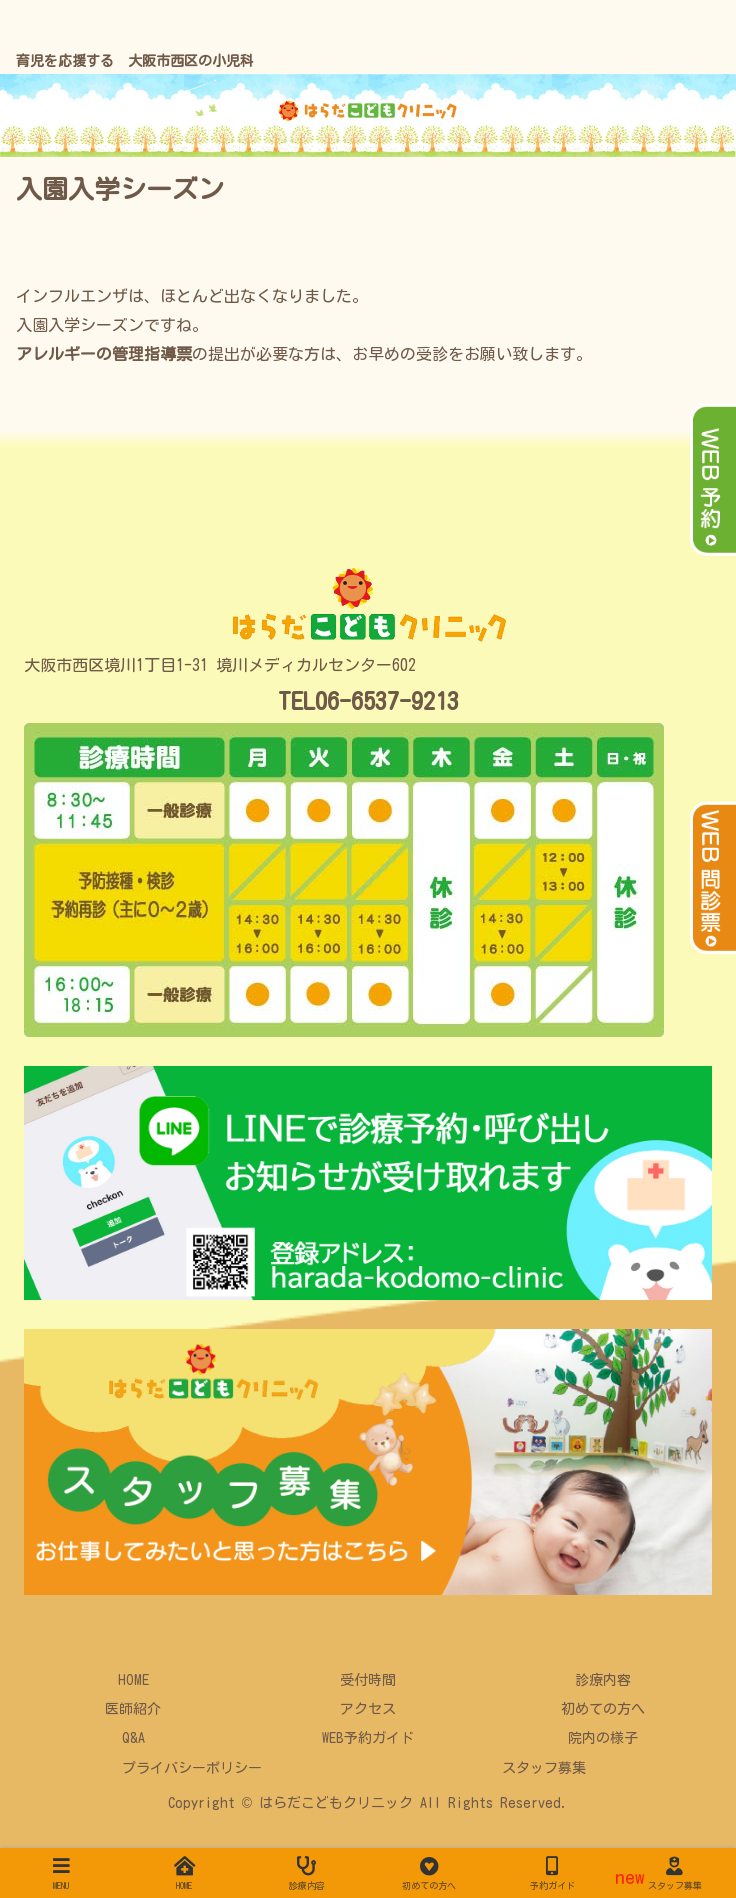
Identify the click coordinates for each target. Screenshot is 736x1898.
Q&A (133, 1738)
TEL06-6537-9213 (368, 701)
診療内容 (603, 1680)
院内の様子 (603, 1738)
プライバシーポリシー (192, 1768)
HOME (133, 1680)
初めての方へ (603, 1709)
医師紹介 (133, 1709)
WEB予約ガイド (368, 1738)
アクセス (368, 1709)
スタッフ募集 (544, 1768)
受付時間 (368, 1680)
